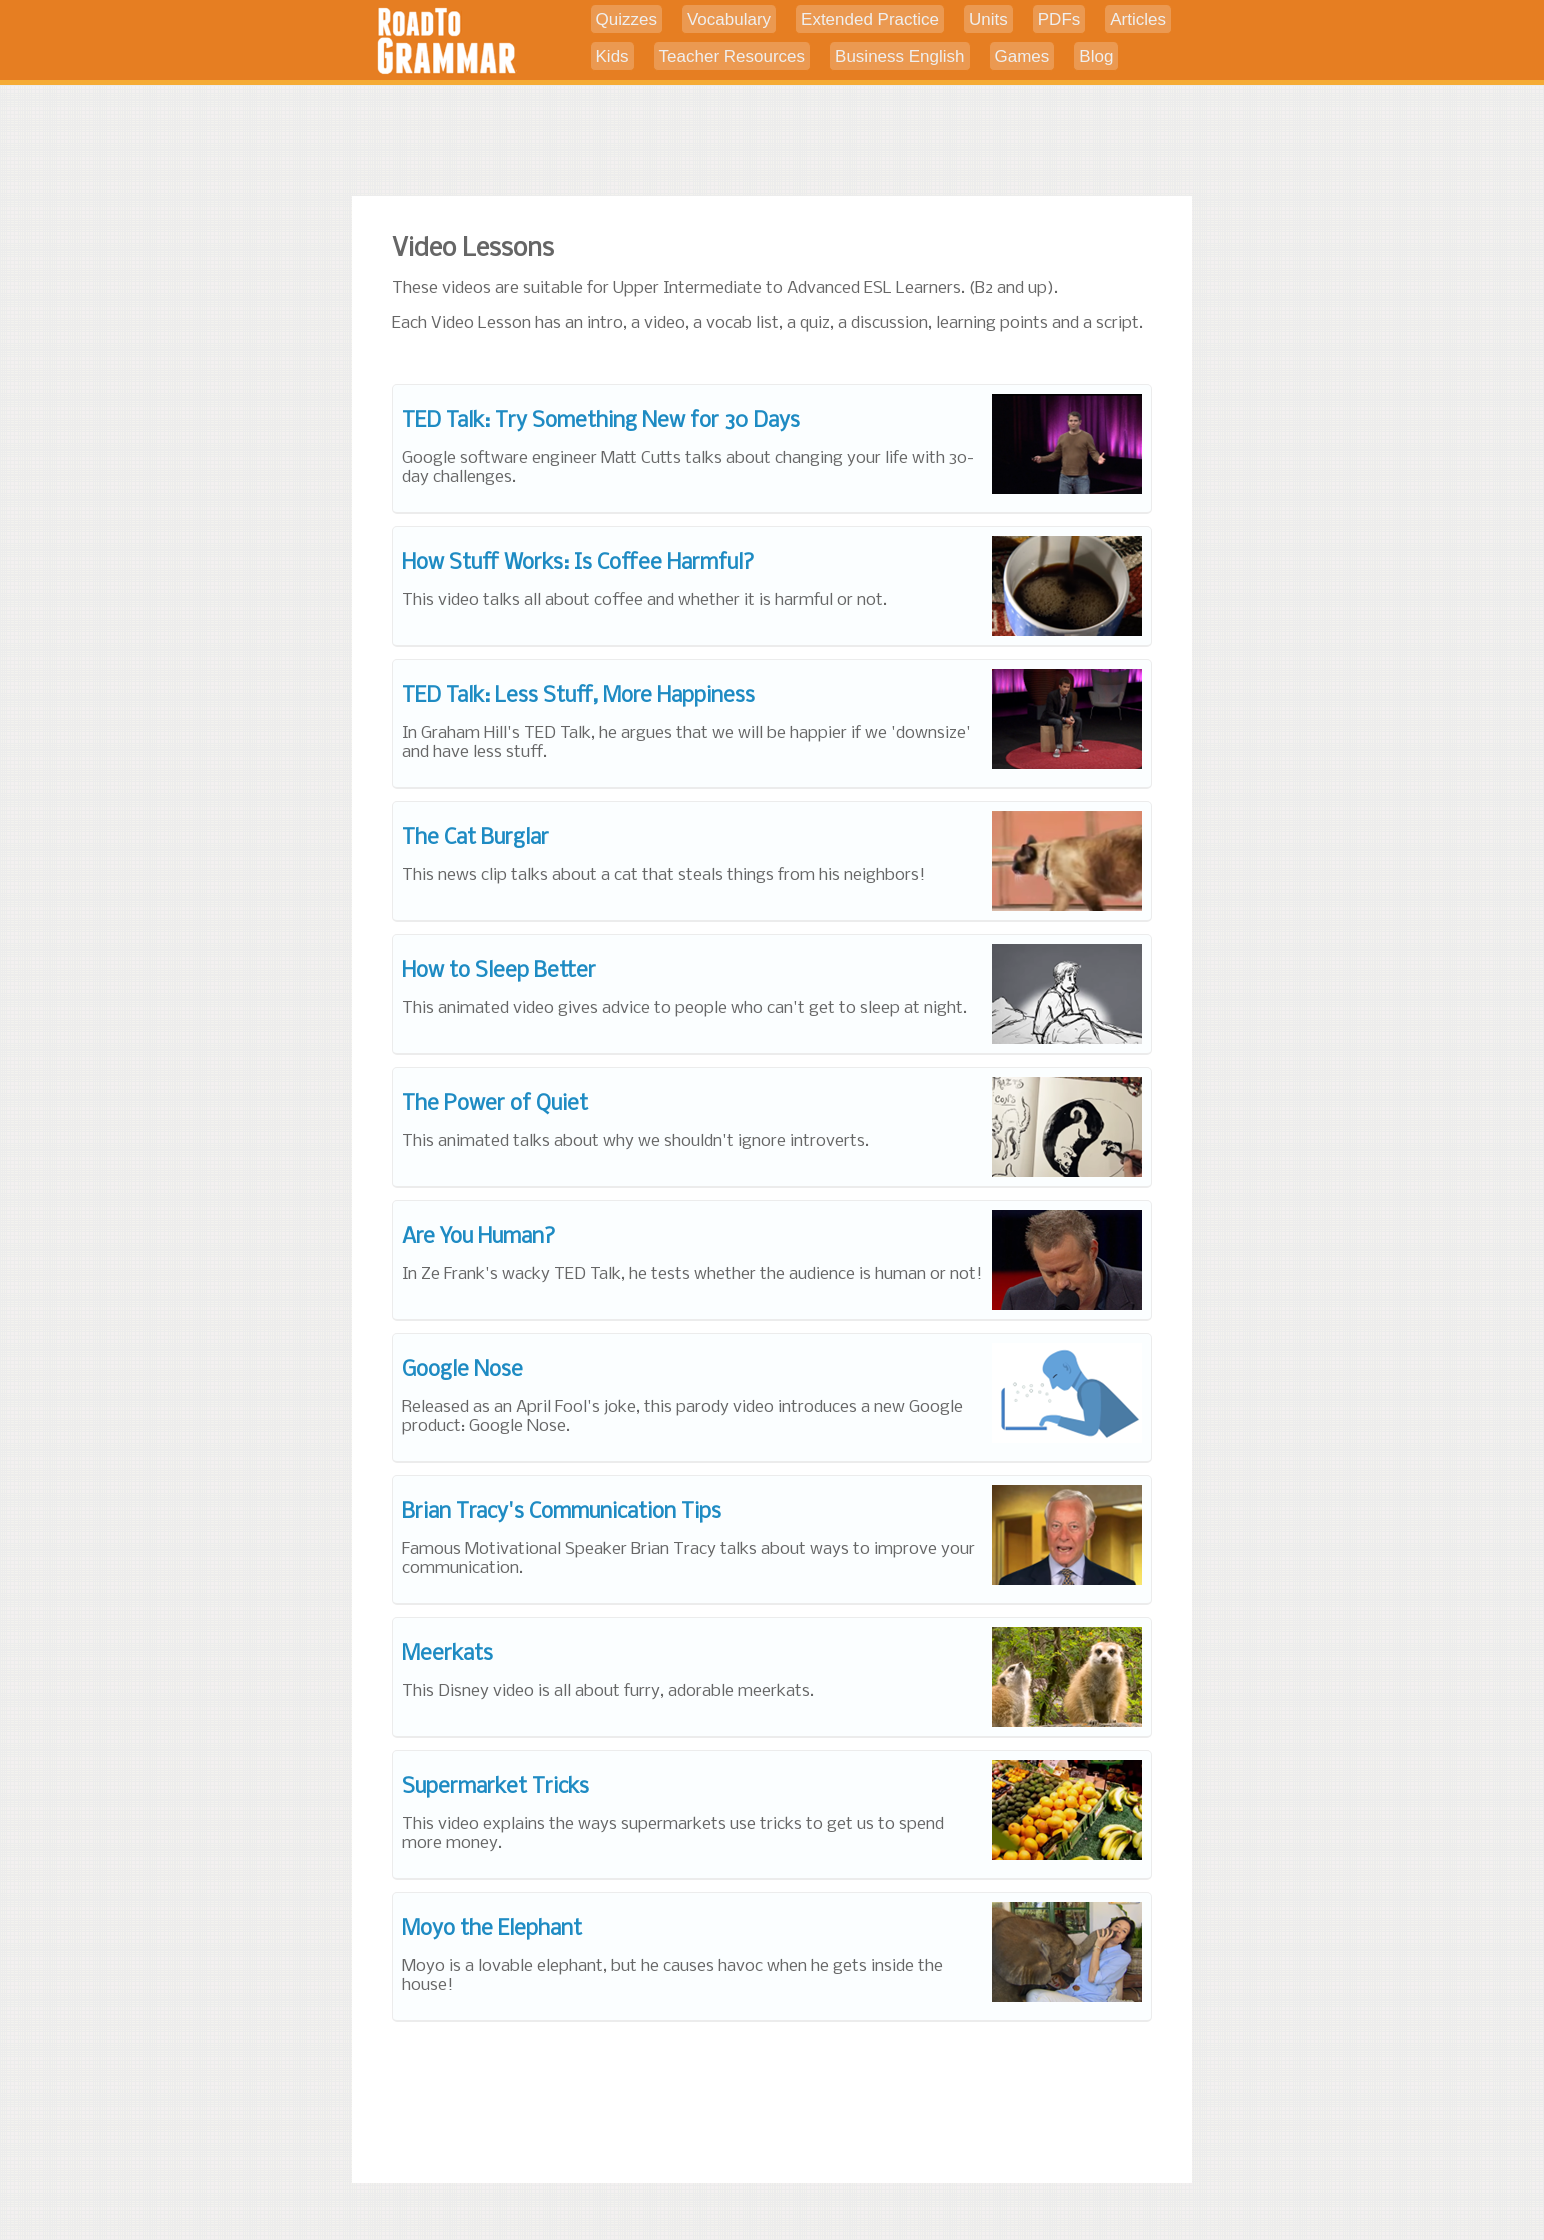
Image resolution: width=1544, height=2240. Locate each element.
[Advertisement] (772, 143)
